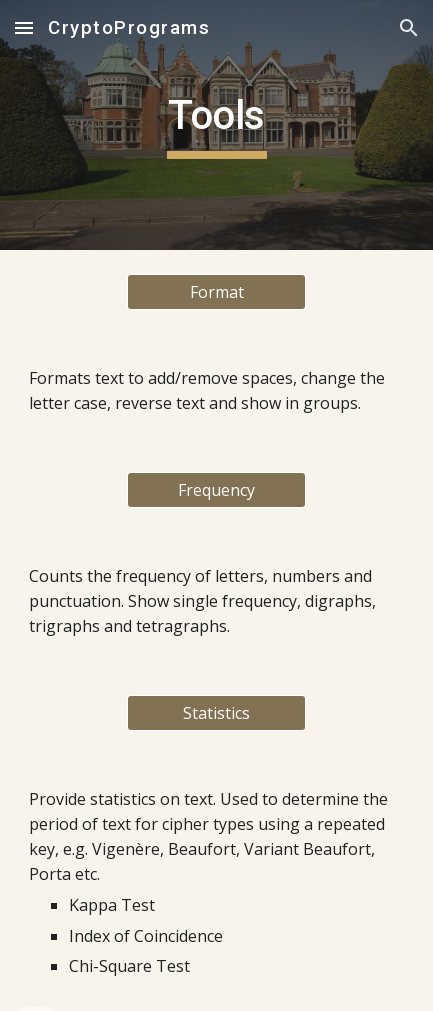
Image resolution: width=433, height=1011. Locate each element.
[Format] (217, 292)
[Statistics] (217, 713)
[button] (24, 27)
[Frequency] (217, 490)
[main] (216, 125)
